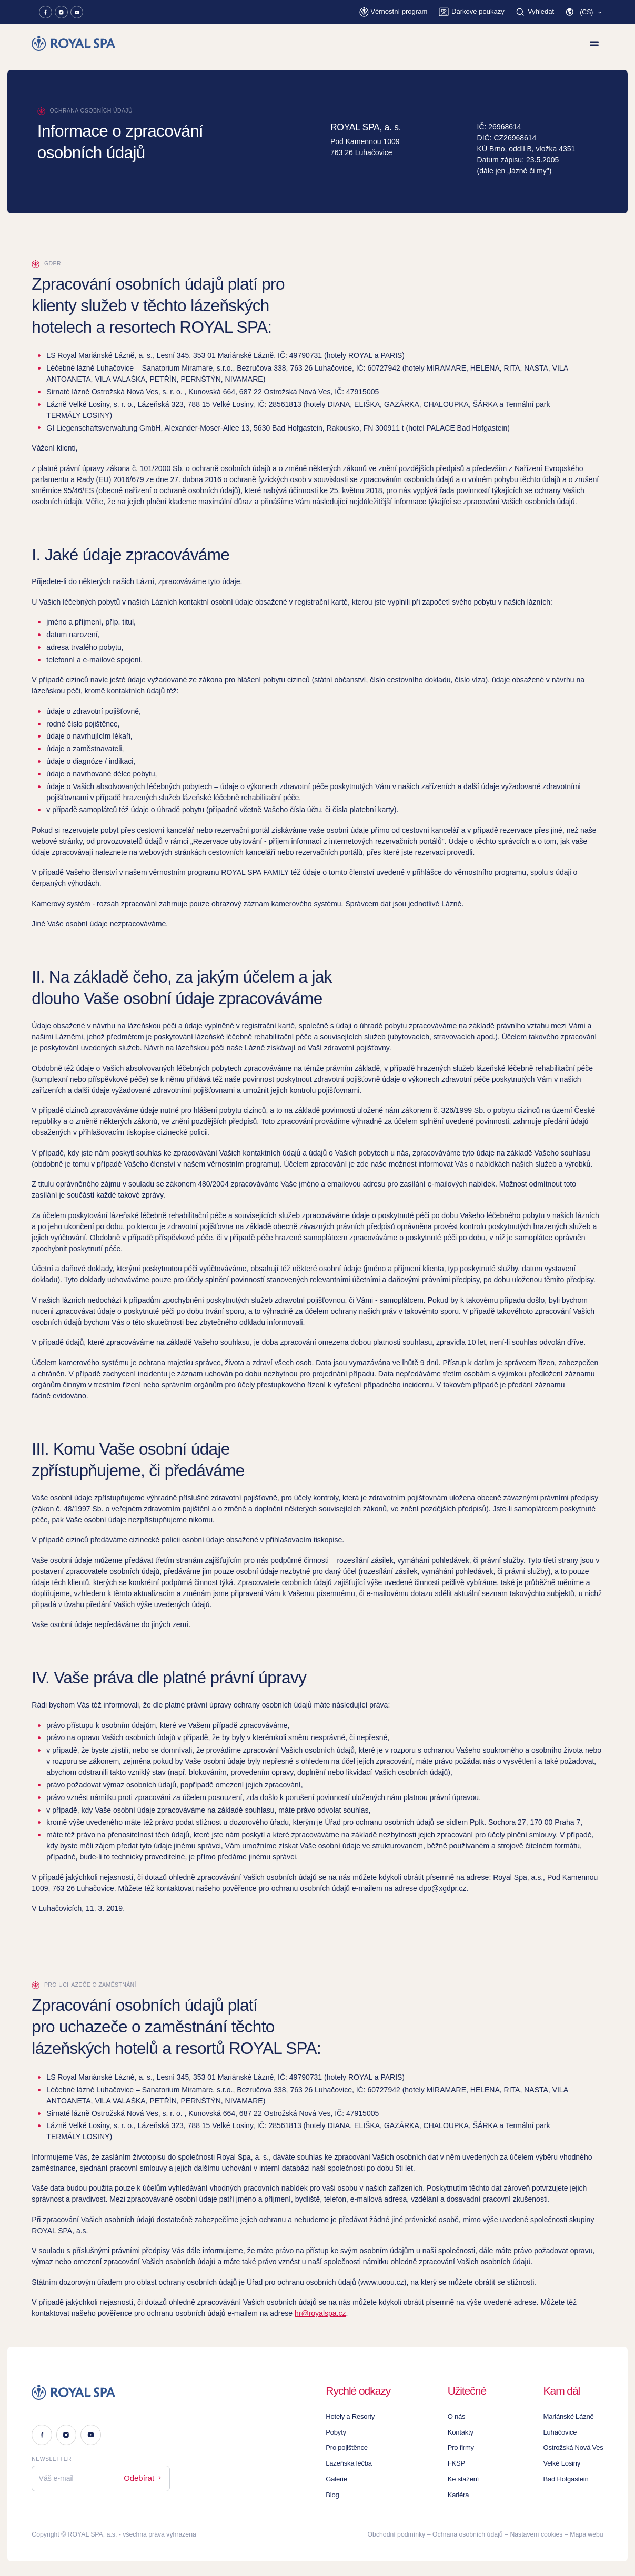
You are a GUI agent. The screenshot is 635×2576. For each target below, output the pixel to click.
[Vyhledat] (535, 12)
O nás (459, 2416)
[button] (584, 12)
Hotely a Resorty (352, 2416)
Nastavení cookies (536, 2534)
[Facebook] (45, 12)
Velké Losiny (564, 2463)
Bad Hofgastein (568, 2479)
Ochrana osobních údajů (467, 2534)
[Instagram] (61, 12)
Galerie (339, 2479)
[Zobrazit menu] (594, 43)
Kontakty (463, 2432)
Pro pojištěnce (349, 2447)
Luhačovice (563, 2432)
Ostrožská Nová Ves (575, 2447)
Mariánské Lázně (570, 2416)
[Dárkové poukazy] (475, 11)
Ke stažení (466, 2479)
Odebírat (144, 2477)
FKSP (459, 2463)
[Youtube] (77, 12)
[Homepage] (74, 43)
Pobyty (338, 2432)
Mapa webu (586, 2534)
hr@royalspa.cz (320, 2313)
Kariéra (461, 2495)
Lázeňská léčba (350, 2463)
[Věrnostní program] (400, 12)
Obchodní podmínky (397, 2534)
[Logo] (101, 2392)
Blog (335, 2495)
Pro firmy (463, 2447)
